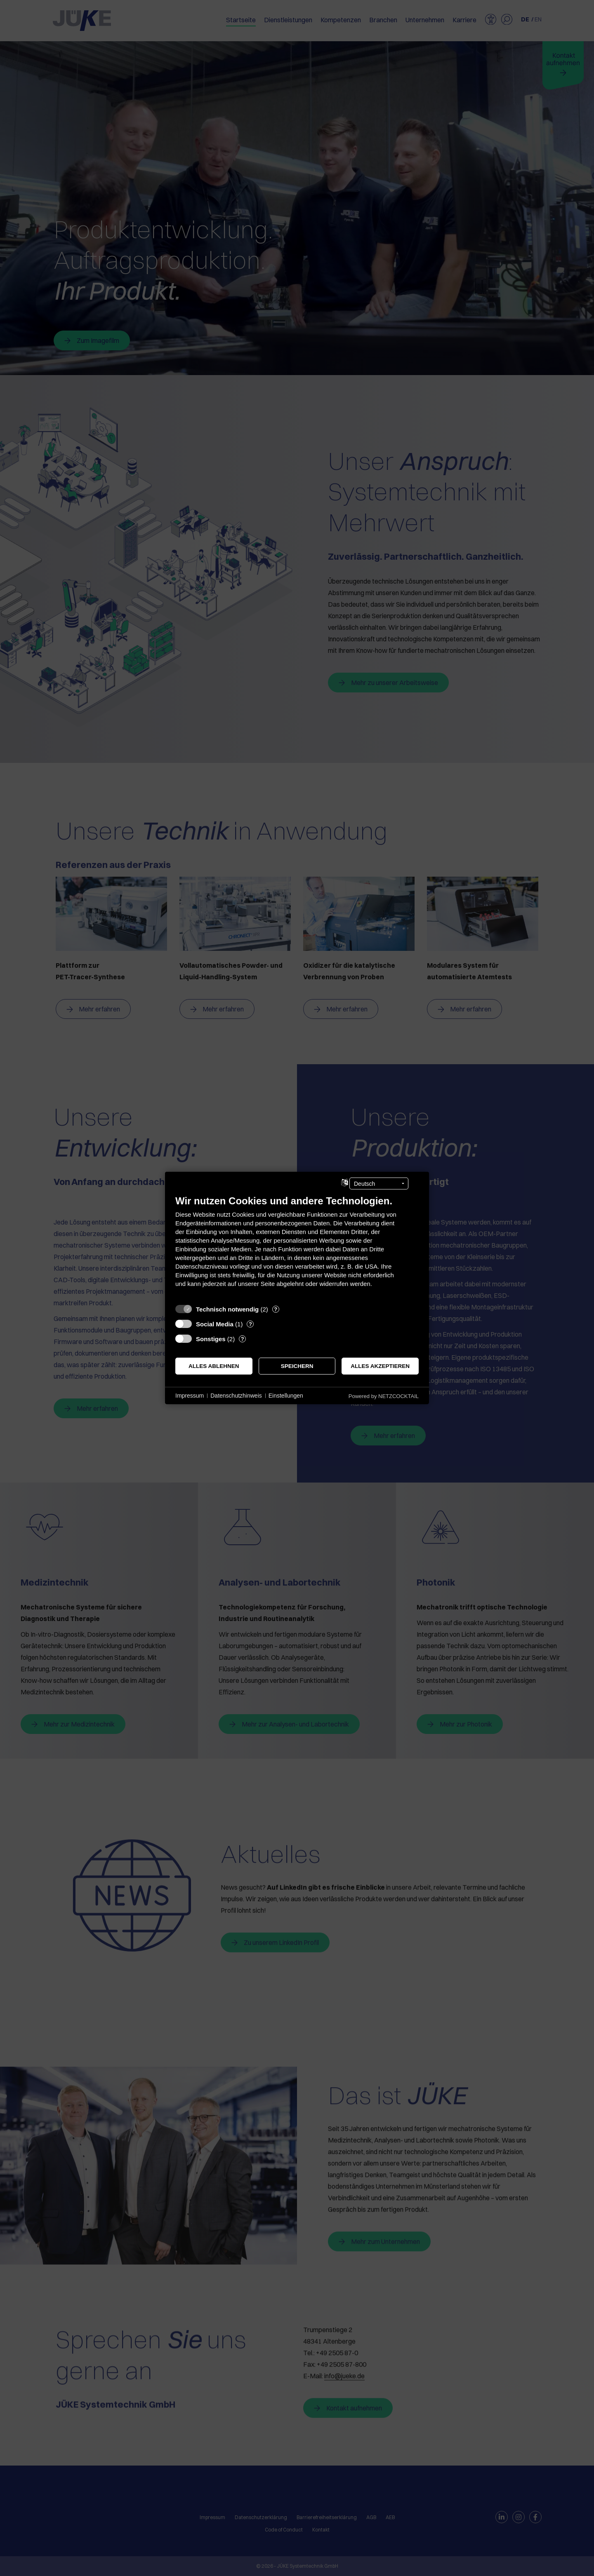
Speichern (297, 1366)
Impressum (189, 1395)
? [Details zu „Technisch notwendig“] (275, 1309)
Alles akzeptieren (380, 1366)
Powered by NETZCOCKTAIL (384, 1396)
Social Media (214, 1324)
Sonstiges (211, 1338)
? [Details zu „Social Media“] (250, 1324)
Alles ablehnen (214, 1366)
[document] (297, 1247)
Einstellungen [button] (286, 1395)
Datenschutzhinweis (236, 1395)
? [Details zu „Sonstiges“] (242, 1339)
